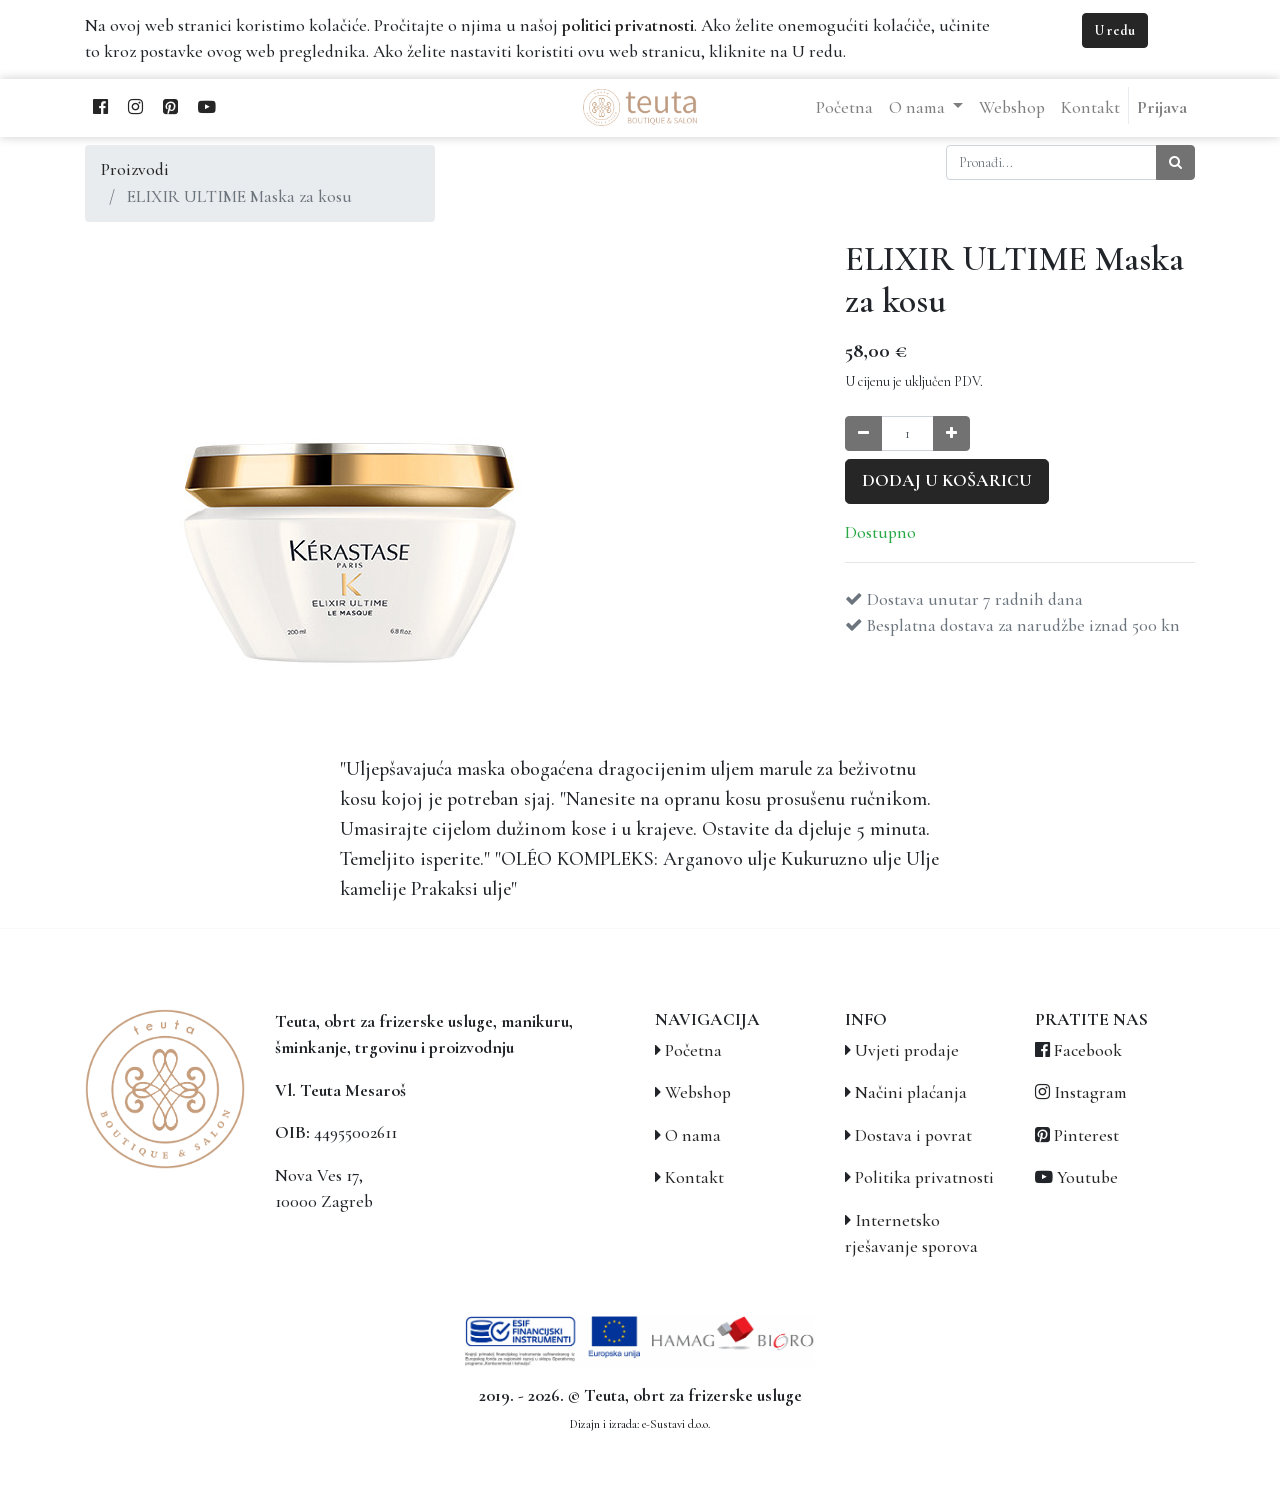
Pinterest (1086, 1135)
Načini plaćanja (911, 1092)
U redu (1115, 30)
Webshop (698, 1092)
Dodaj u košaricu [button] (947, 480)
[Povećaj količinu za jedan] (951, 433)
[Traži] (1175, 162)
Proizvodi (135, 169)
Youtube (1087, 1177)
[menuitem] (844, 108)
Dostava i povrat (913, 1135)
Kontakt (694, 1177)
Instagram (1090, 1092)
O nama (693, 1135)
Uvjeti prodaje (907, 1050)
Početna (693, 1050)
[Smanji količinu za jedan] (863, 433)
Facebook (1088, 1050)
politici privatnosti (628, 25)
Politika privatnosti (924, 1177)
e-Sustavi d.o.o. (676, 1424)
